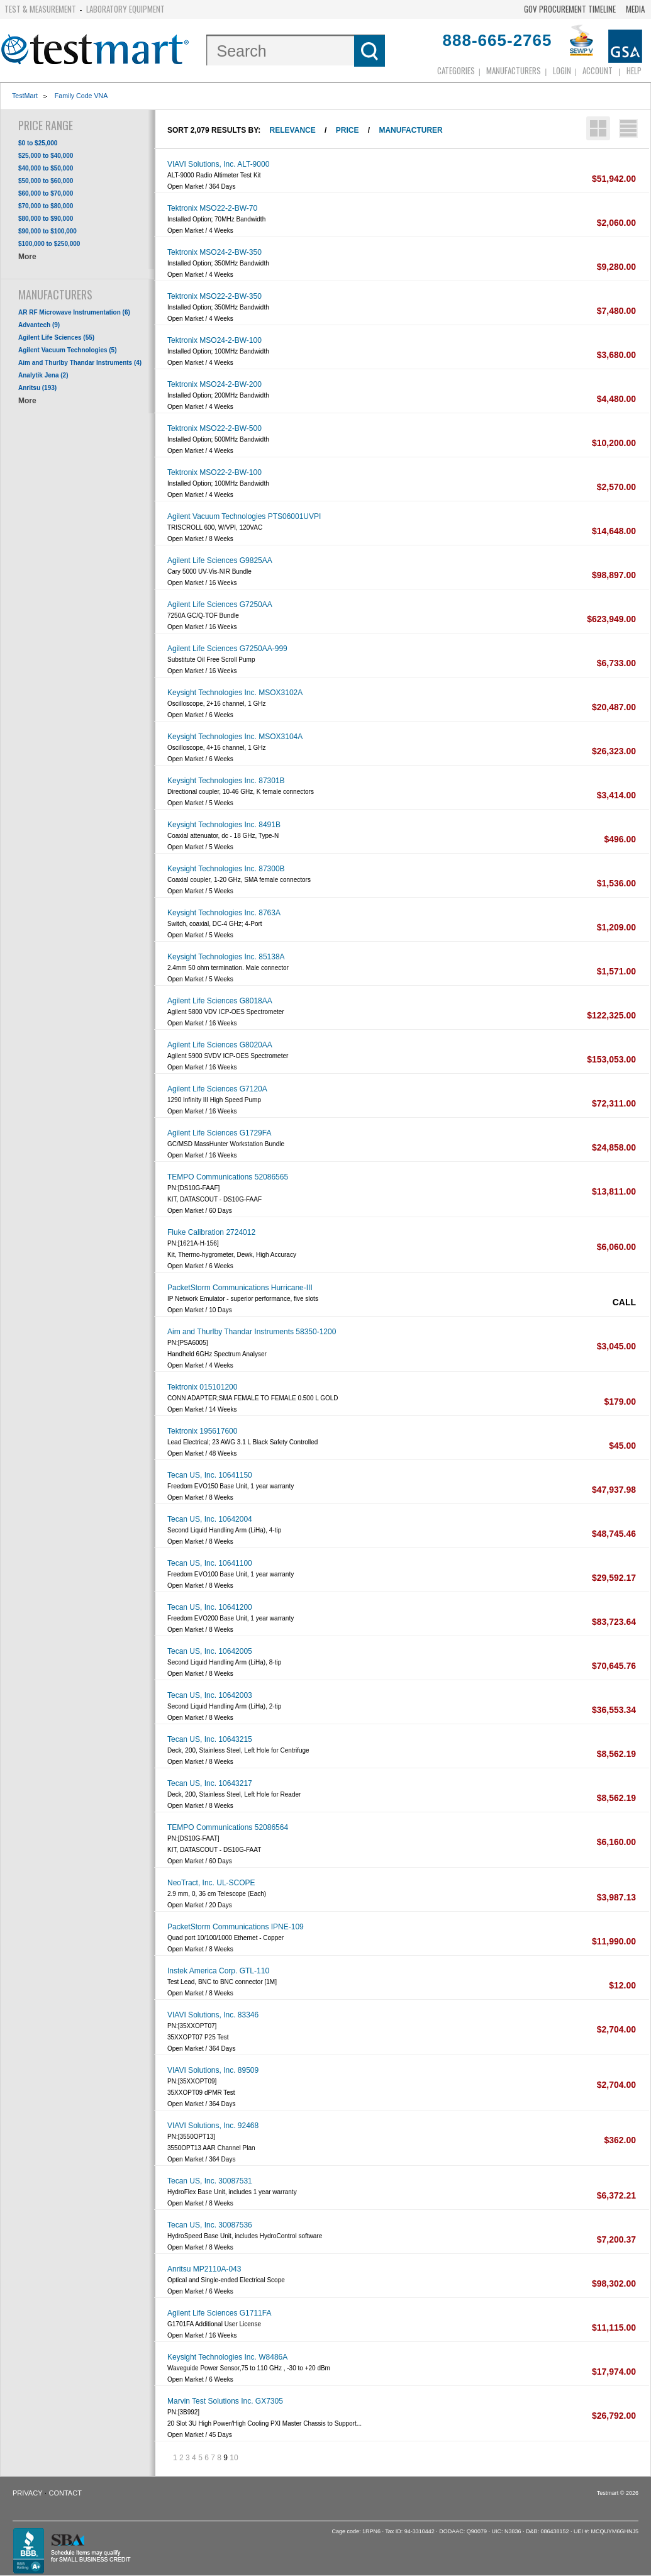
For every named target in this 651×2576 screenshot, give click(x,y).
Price (347, 130)
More (27, 256)
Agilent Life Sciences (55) (56, 337)
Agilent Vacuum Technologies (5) (67, 350)
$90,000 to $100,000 (47, 231)
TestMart (25, 95)
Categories (456, 70)
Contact (65, 2493)
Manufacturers (513, 70)
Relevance (293, 130)
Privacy (27, 2493)
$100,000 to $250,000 (49, 243)
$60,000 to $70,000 (45, 193)
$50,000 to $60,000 (45, 180)
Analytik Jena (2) (43, 375)
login (562, 70)
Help (634, 70)
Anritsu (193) (37, 387)
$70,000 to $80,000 (45, 206)
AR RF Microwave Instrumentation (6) (74, 312)
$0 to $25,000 (37, 143)
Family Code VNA (80, 95)
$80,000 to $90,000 (45, 218)
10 (234, 2457)
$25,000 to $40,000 (45, 155)
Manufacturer (410, 130)
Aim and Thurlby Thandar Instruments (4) (80, 362)
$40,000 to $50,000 (45, 168)
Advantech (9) (39, 324)
